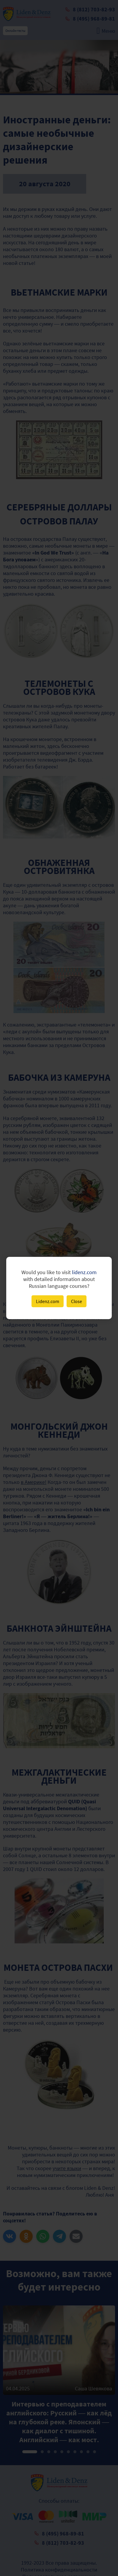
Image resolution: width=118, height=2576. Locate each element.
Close (76, 1301)
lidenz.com (84, 1272)
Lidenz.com (47, 1301)
